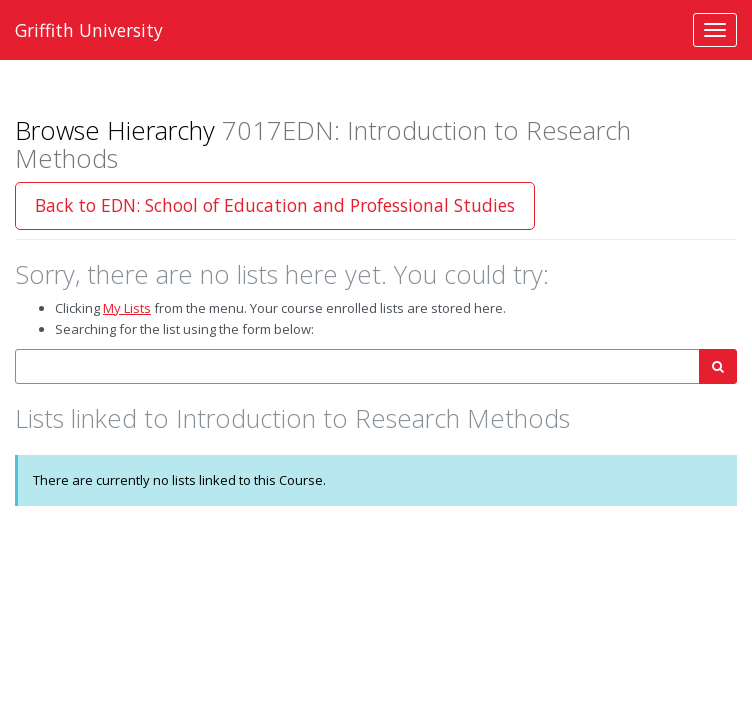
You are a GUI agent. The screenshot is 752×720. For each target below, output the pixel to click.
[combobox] (357, 366)
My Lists (127, 308)
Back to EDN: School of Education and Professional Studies (275, 205)
